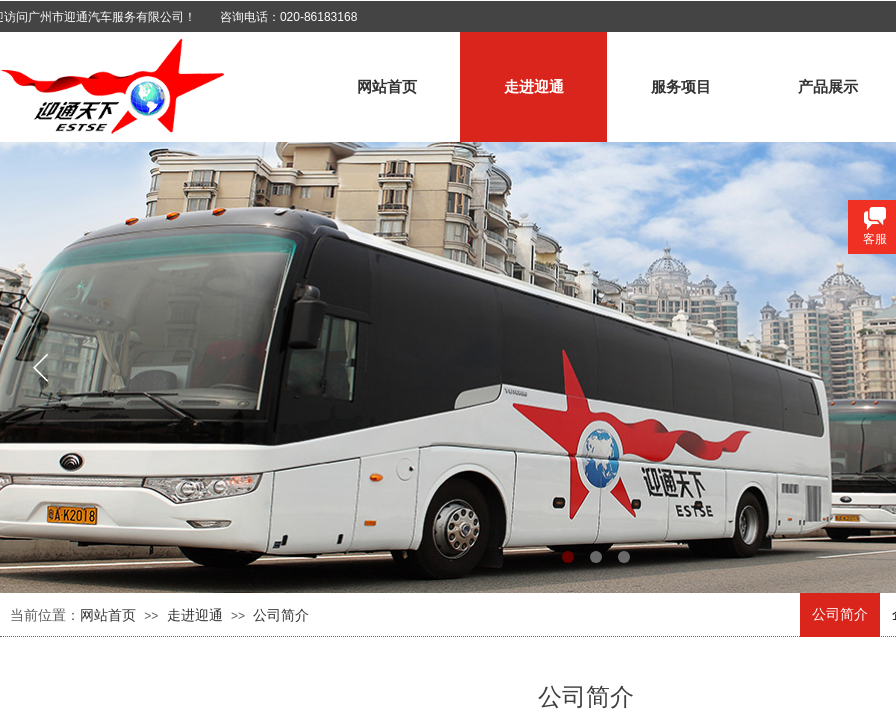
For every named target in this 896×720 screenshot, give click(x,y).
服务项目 (681, 87)
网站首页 (387, 87)
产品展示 (828, 87)
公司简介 (840, 614)
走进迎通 (534, 87)
